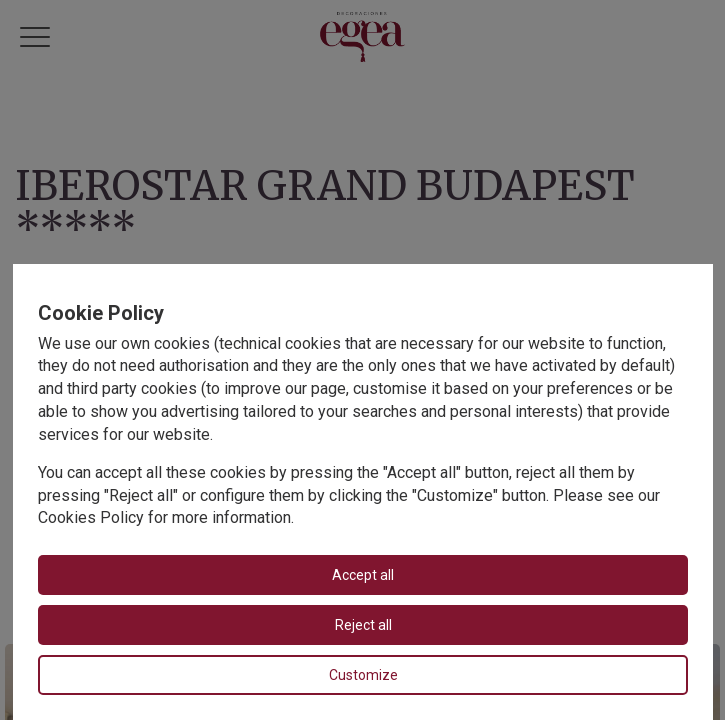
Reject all (362, 625)
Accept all (363, 575)
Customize (362, 675)
